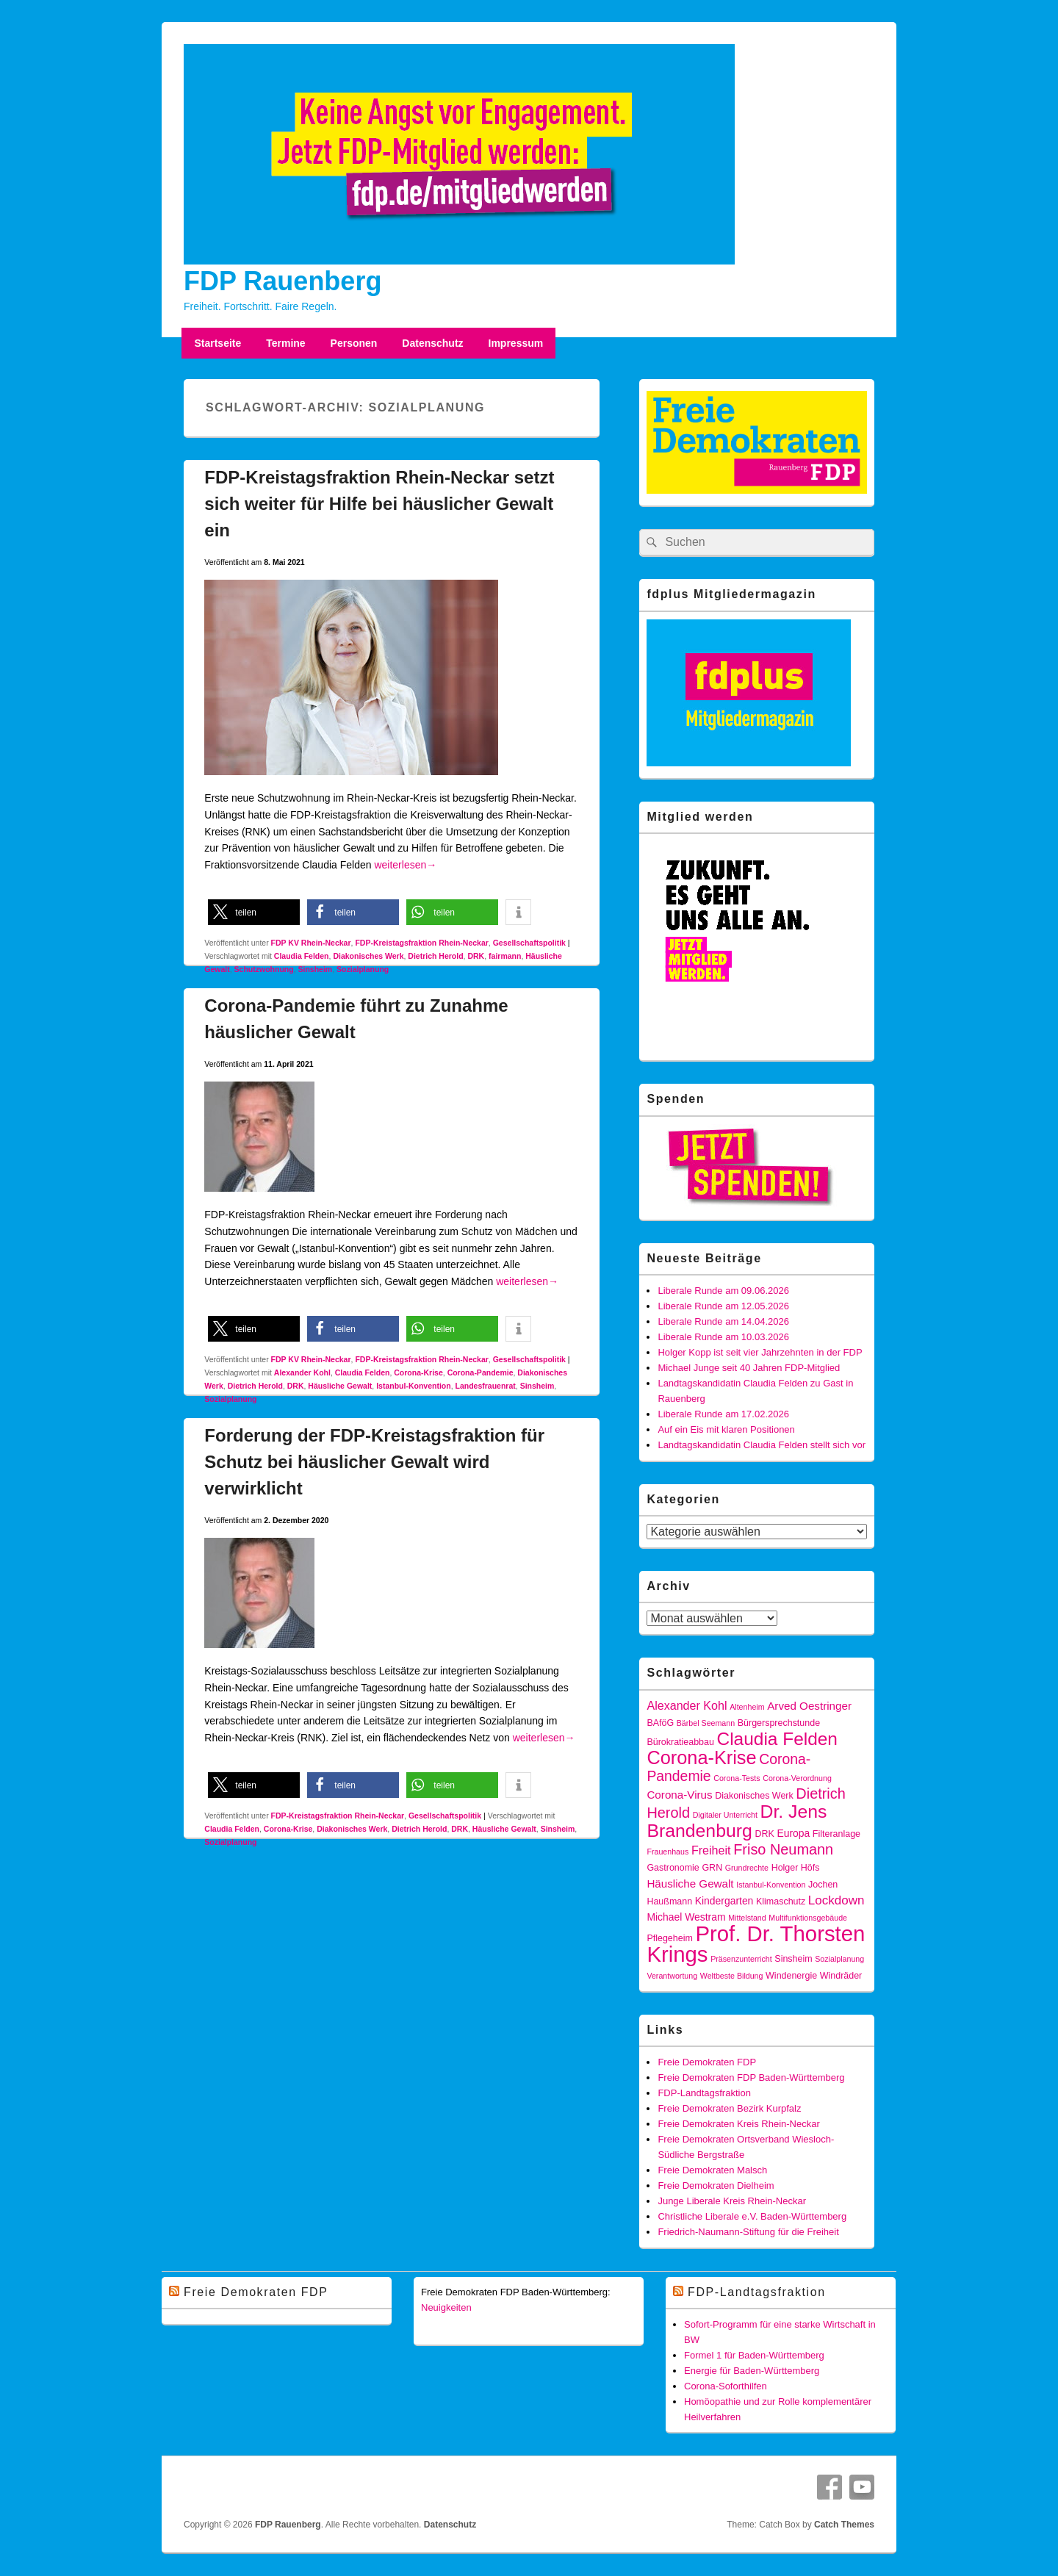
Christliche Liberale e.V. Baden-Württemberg (752, 2216)
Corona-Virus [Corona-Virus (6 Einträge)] (679, 1794)
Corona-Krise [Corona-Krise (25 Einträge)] (701, 1757)
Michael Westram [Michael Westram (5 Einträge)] (686, 1917)
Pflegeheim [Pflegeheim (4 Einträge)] (669, 1938)
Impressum (516, 343)
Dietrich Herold (435, 955)
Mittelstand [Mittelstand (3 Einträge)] (747, 1917)
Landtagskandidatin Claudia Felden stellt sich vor (762, 1444)
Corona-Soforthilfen (725, 2386)
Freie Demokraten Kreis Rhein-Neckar (738, 2123)
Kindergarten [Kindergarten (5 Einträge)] (724, 1901)
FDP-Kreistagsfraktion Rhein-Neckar (421, 942)
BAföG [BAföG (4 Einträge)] (660, 1723)
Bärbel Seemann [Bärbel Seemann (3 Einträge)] (706, 1723)
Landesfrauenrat (486, 1385)
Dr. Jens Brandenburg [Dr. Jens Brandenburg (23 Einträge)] (737, 1821)
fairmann (505, 955)
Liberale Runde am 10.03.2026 (723, 1336)
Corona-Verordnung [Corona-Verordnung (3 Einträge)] (797, 1778)
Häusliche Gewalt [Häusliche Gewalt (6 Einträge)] (690, 1883)
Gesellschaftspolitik (529, 942)
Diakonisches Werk (368, 955)
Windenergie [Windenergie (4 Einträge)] (791, 1976)
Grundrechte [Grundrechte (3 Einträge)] (747, 1867)
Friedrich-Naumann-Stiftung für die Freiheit (748, 2231)
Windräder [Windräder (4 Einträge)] (841, 1976)
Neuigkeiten (446, 2307)
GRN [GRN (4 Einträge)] (712, 1868)
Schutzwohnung (264, 969)
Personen (354, 343)
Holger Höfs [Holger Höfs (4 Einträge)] (795, 1868)
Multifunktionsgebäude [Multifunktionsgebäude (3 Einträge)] (808, 1917)
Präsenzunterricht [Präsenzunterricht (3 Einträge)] (741, 1958)
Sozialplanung (363, 969)
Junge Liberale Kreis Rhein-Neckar (732, 2200)
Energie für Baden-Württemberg (751, 2370)
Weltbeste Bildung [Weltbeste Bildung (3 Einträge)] (731, 1975)
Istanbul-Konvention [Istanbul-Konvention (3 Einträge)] (770, 1884)
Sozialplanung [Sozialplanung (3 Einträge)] (839, 1958)
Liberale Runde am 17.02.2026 (723, 1414)
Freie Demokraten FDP (707, 2062)
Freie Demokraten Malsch (712, 2170)
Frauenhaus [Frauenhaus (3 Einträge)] (667, 1851)
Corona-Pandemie (480, 1372)
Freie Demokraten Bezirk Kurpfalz (729, 2108)
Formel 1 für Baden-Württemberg (754, 2355)
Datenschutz (432, 343)
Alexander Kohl (302, 1372)
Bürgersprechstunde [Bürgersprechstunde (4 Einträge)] (779, 1723)
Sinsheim (315, 969)
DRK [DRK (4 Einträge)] (764, 1834)
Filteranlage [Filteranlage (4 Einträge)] (836, 1834)
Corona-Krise (418, 1372)
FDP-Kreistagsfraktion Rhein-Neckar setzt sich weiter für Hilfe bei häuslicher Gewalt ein (379, 503)
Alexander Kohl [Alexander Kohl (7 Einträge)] (687, 1705)
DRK (475, 955)
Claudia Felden (301, 955)
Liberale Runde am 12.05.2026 (723, 1306)
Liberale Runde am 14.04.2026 (723, 1321)
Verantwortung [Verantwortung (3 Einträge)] (672, 1975)
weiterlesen (405, 865)
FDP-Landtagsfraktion (704, 2092)
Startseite (217, 343)
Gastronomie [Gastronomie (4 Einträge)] (673, 1868)
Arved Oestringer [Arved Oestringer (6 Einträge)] (809, 1705)
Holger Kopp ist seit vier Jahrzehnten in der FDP (760, 1352)
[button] (254, 912)
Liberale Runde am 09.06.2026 (723, 1290)
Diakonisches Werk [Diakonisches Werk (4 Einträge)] (754, 1796)
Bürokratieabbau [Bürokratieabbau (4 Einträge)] (680, 1742)
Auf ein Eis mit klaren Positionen (726, 1429)
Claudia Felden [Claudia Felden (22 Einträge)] (777, 1739)
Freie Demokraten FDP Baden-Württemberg (751, 2077)
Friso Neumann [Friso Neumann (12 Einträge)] (783, 1849)
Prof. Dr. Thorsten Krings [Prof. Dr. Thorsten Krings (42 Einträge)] (756, 1943)
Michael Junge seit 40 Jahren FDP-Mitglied (749, 1367)
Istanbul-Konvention (413, 1385)
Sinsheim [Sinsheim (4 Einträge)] (793, 1959)
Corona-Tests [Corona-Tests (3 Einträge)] (736, 1778)
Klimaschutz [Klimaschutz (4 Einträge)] (780, 1901)
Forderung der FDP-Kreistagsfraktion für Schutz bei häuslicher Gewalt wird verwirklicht (374, 1461)
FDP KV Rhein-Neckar (311, 942)
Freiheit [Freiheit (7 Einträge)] (711, 1850)
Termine (285, 343)
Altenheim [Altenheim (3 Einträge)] (747, 1706)
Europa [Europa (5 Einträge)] (793, 1833)
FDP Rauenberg (282, 281)
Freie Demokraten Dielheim (716, 2185)
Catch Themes (844, 2524)
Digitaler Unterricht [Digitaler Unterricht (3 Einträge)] (725, 1814)
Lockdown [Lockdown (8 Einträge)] (836, 1900)
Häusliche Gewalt (340, 1385)
